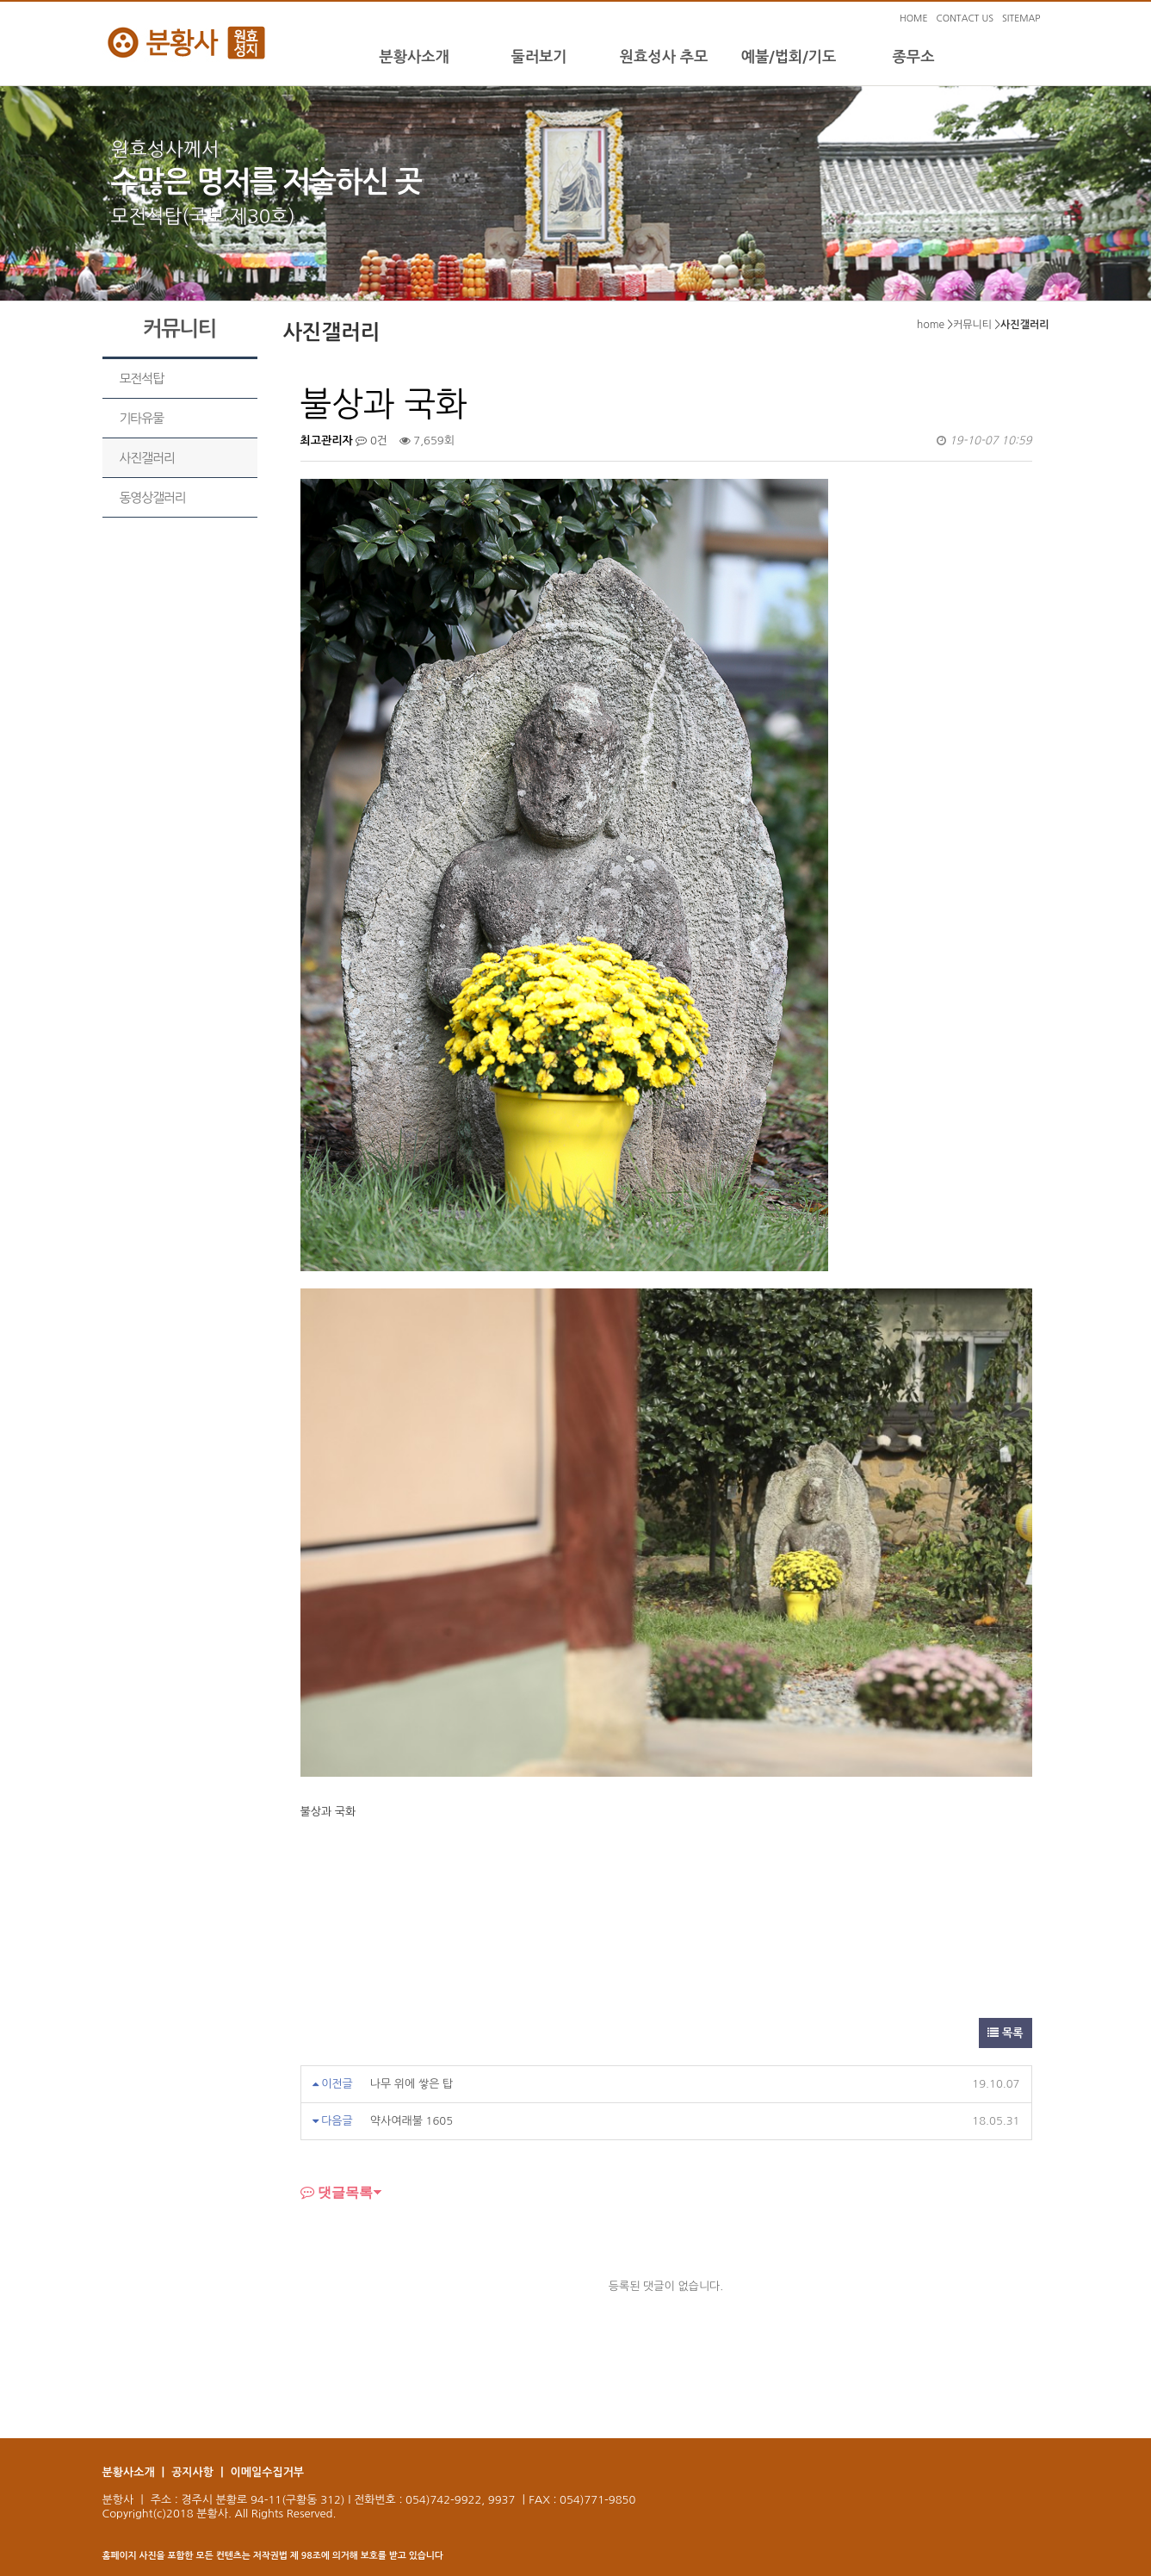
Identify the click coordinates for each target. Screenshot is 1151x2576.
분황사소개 (414, 57)
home (930, 325)
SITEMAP (1021, 18)
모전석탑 (142, 378)
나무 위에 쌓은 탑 (411, 2083)
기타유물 (142, 418)
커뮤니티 (972, 325)
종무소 (914, 57)
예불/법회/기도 (789, 57)
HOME (914, 18)
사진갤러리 (147, 457)
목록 (1005, 2033)
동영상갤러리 (153, 497)
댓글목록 (337, 2192)
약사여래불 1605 (411, 2120)
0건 (371, 440)
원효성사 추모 (664, 57)
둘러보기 (538, 57)
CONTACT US (965, 18)
